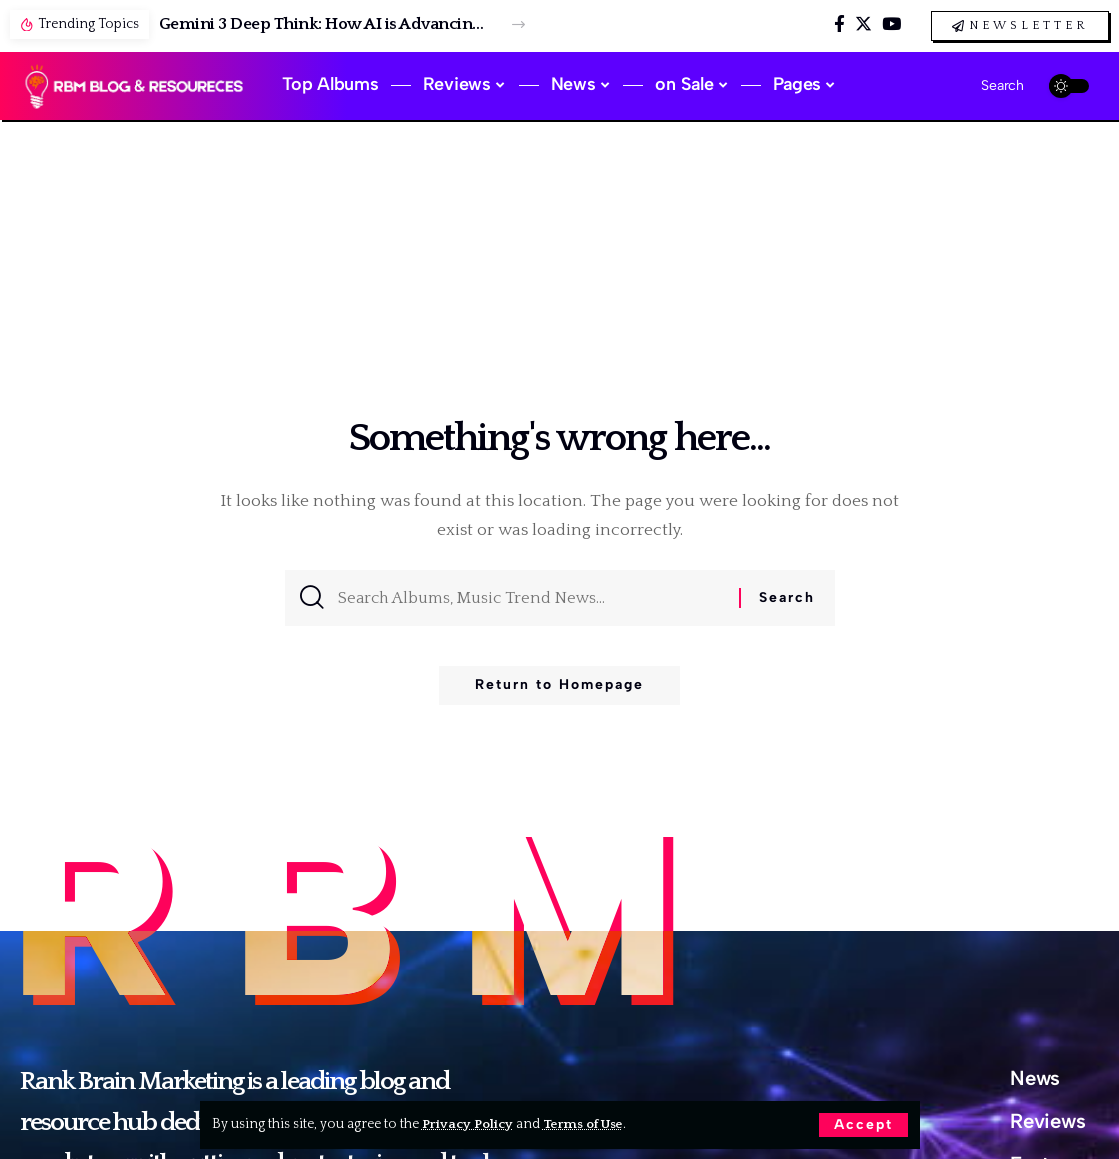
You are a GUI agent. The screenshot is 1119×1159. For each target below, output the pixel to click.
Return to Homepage (559, 689)
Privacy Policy (468, 1124)
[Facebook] (839, 24)
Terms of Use (586, 1124)
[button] (518, 24)
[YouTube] (891, 24)
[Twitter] (863, 24)
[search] (985, 85)
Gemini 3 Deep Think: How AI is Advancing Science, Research (324, 24)
